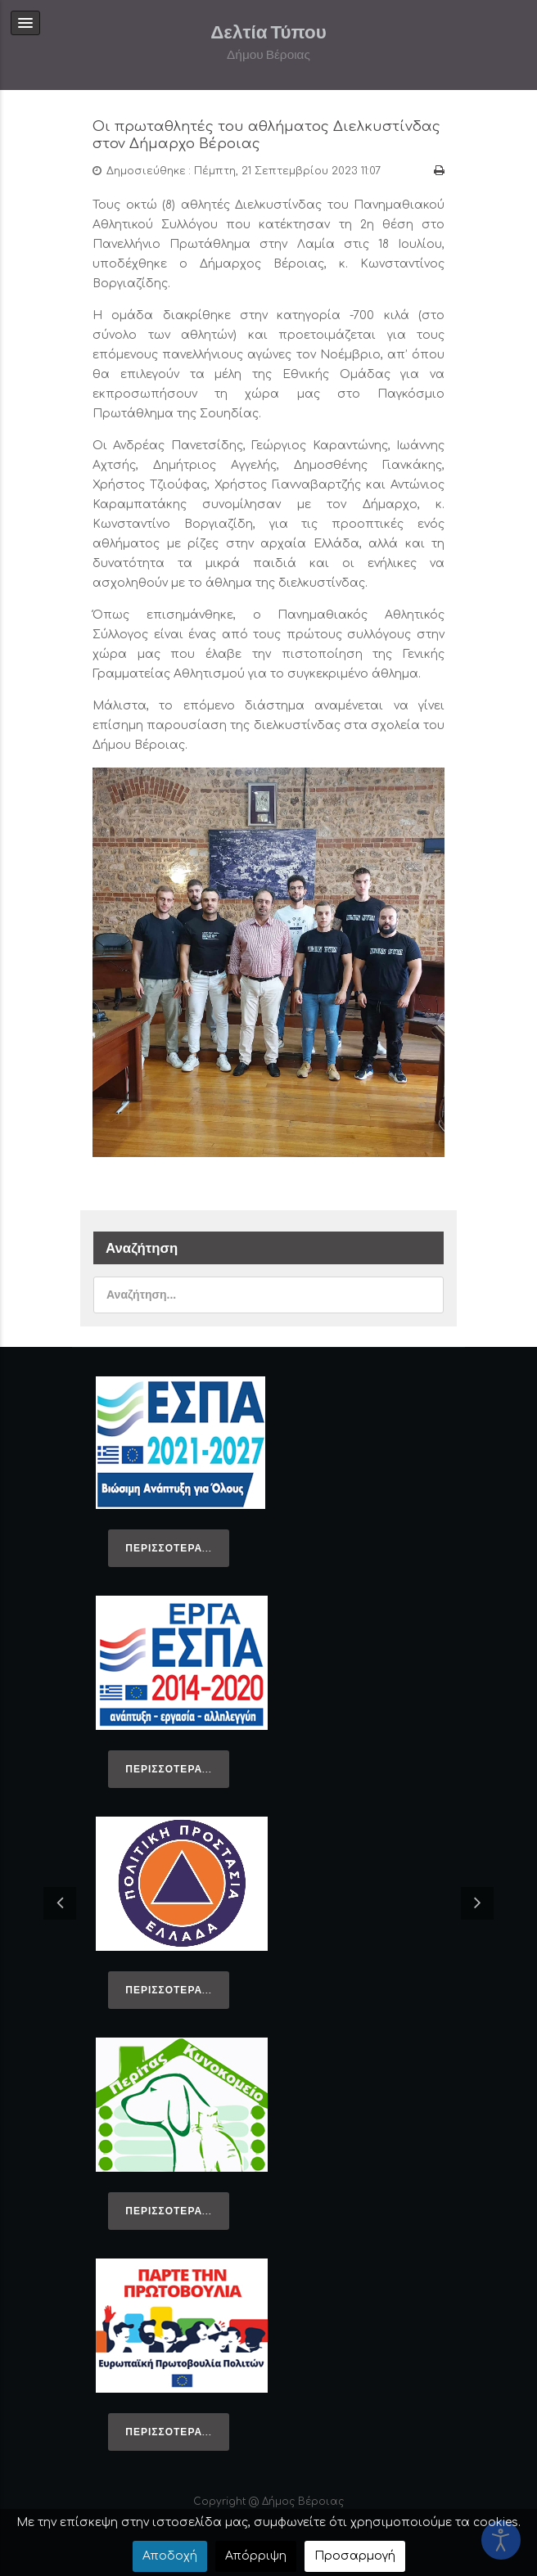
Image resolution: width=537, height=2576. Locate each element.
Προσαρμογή (354, 2556)
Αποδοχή (169, 2556)
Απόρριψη (256, 2556)
